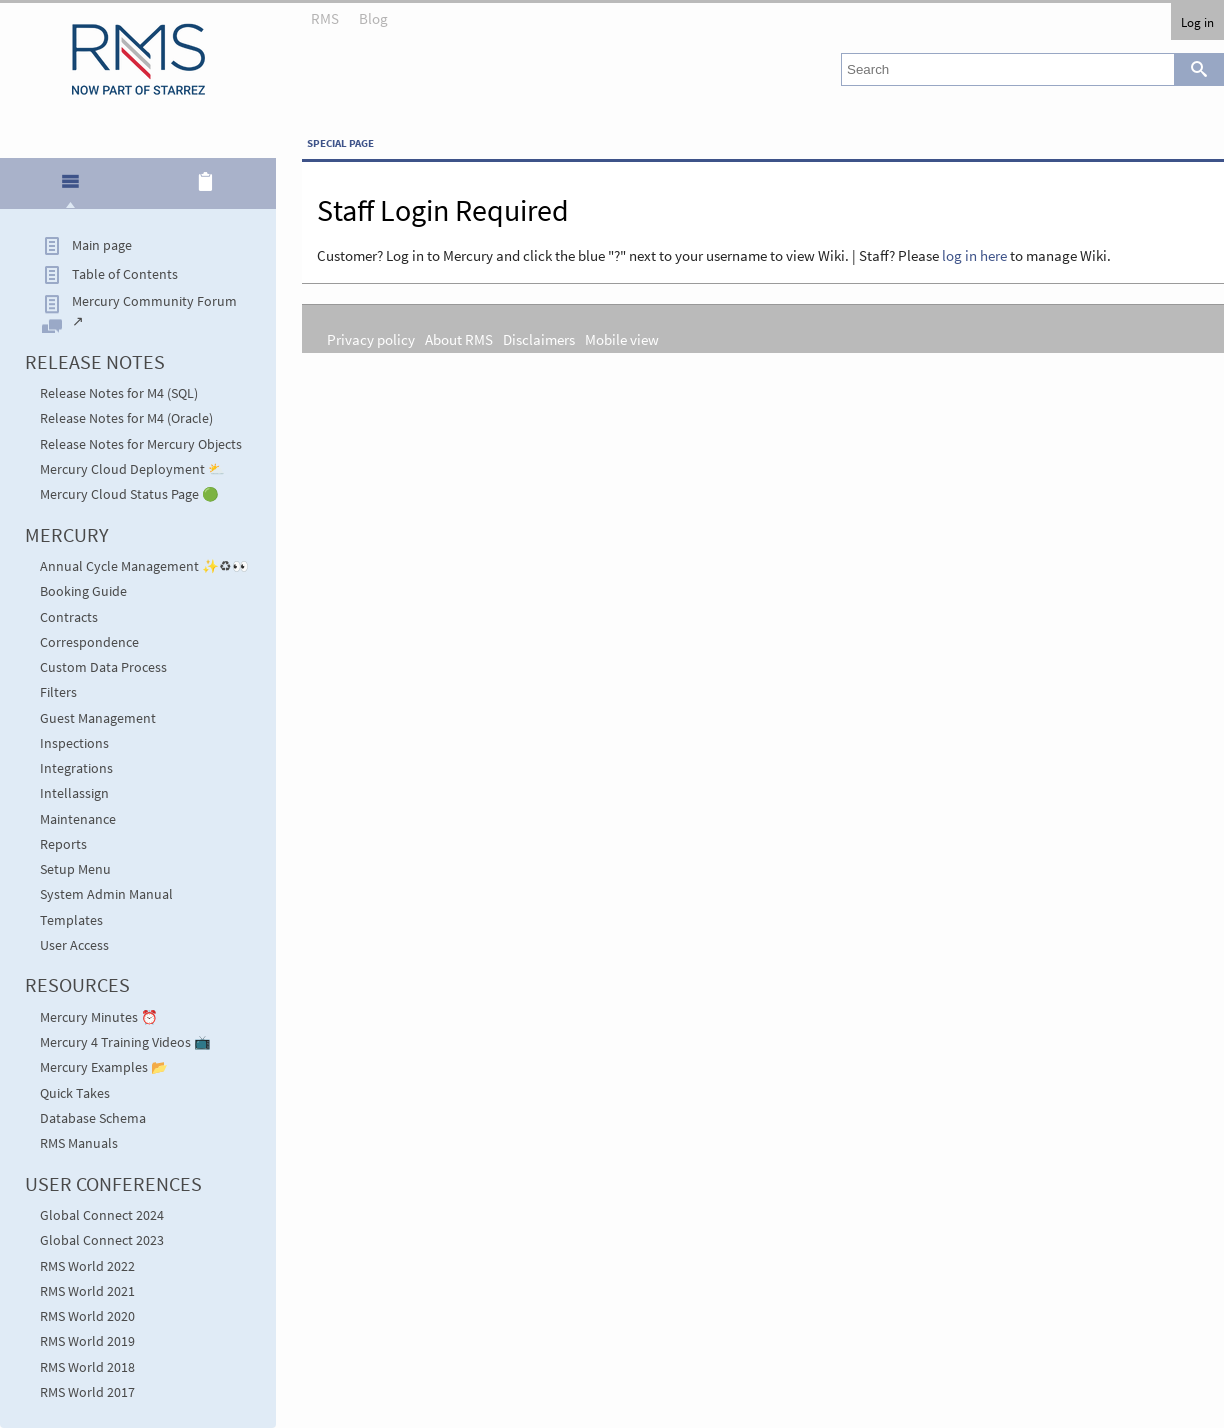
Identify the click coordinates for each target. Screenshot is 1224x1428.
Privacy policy (371, 339)
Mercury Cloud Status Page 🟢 (129, 494)
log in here (974, 255)
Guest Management (98, 718)
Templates (71, 920)
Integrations (76, 768)
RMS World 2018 (87, 1367)
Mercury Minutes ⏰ (99, 1017)
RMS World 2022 (87, 1266)
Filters (58, 692)
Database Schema (93, 1118)
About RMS (459, 339)
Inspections (74, 743)
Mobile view (622, 339)
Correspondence (89, 642)
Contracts (69, 617)
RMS (325, 18)
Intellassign (74, 793)
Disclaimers (539, 339)
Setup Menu (75, 869)
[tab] (70, 185)
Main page (102, 245)
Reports (63, 844)
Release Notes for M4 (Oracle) (126, 418)
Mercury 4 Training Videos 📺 (125, 1042)
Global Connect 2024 (102, 1215)
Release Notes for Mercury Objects (141, 444)
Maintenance (78, 819)
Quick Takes (75, 1093)
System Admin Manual (106, 894)
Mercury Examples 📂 (104, 1067)
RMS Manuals (79, 1143)
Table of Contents (125, 274)
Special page (340, 143)
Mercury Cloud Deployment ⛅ (132, 469)
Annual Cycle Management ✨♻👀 (144, 566)
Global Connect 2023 (102, 1240)
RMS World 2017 (87, 1392)
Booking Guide (83, 591)
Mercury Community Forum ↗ (154, 311)
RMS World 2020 (87, 1316)
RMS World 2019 (87, 1341)
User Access (74, 945)
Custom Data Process (103, 667)
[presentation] (70, 190)
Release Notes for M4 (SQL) (119, 393)
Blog (373, 18)
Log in (1197, 22)
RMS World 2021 (87, 1291)
